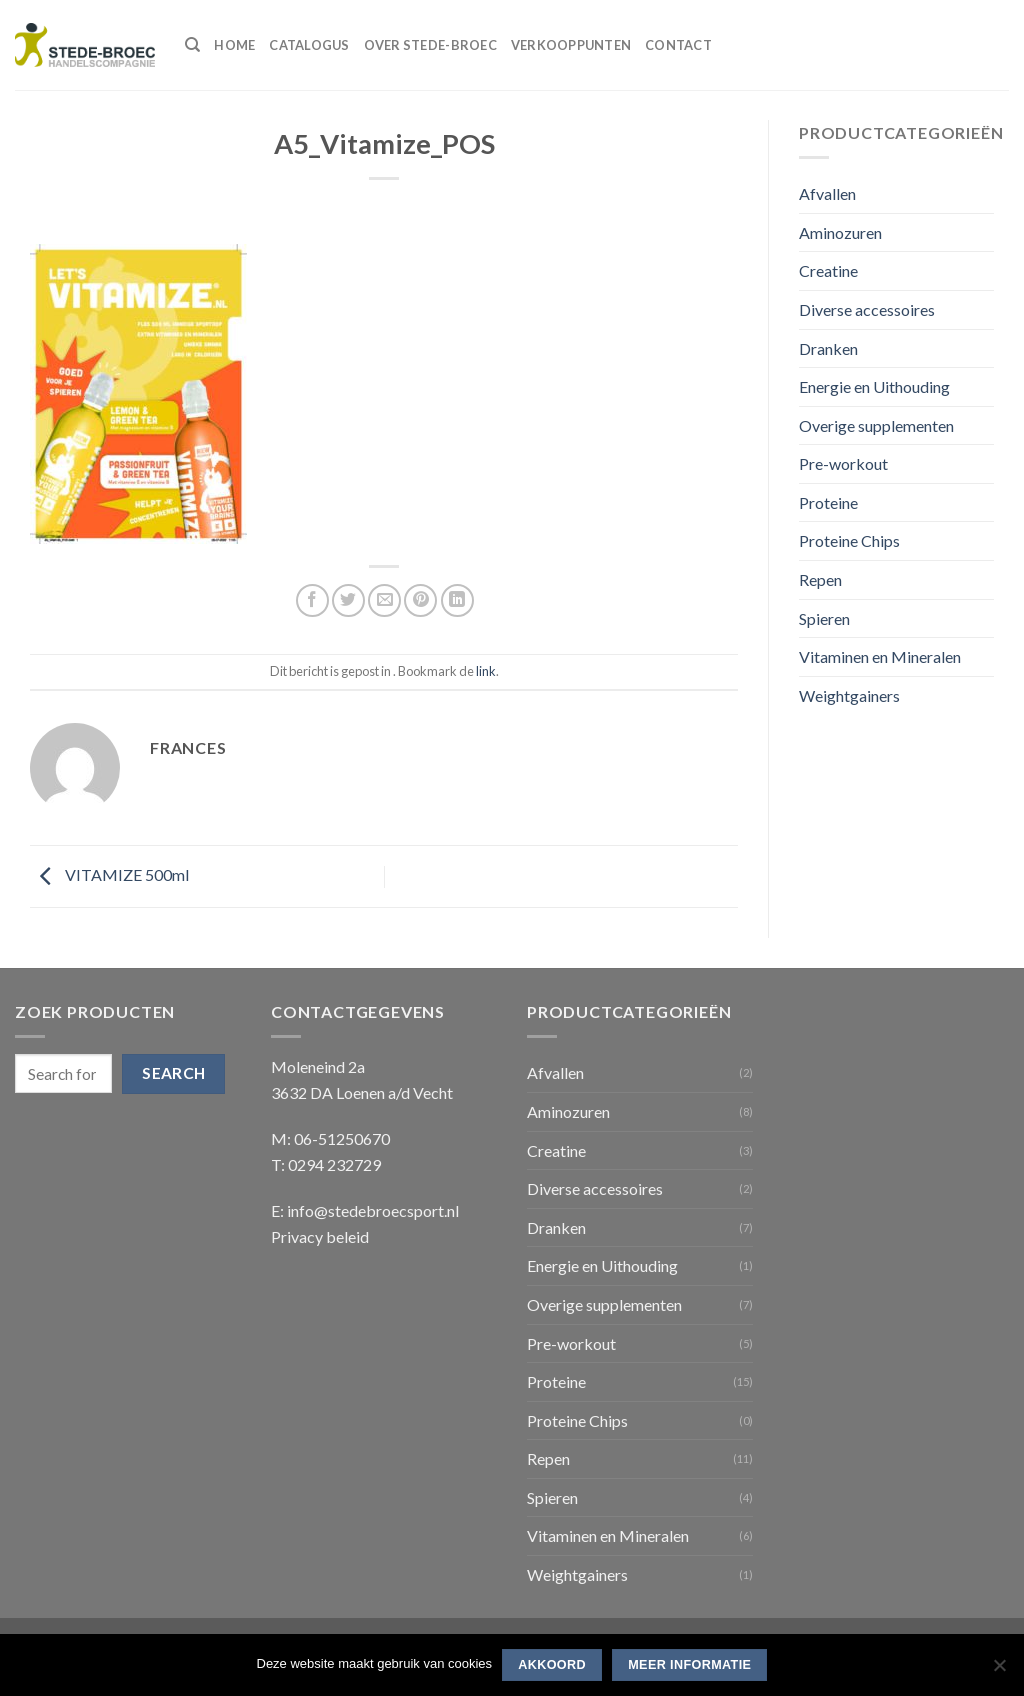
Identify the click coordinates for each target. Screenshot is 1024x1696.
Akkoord (552, 1665)
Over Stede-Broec (430, 45)
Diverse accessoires (867, 309)
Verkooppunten (571, 45)
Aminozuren (840, 232)
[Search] (192, 45)
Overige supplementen (876, 425)
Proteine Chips (849, 540)
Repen (820, 579)
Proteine (828, 502)
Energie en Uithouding (874, 386)
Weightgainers (849, 695)
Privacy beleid (320, 1236)
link (486, 671)
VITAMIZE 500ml (109, 874)
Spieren (824, 618)
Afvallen (827, 193)
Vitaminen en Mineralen (880, 656)
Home (234, 45)
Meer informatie (689, 1665)
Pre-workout (843, 463)
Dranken (828, 348)
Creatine (828, 270)
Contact (678, 45)
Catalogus (309, 45)
